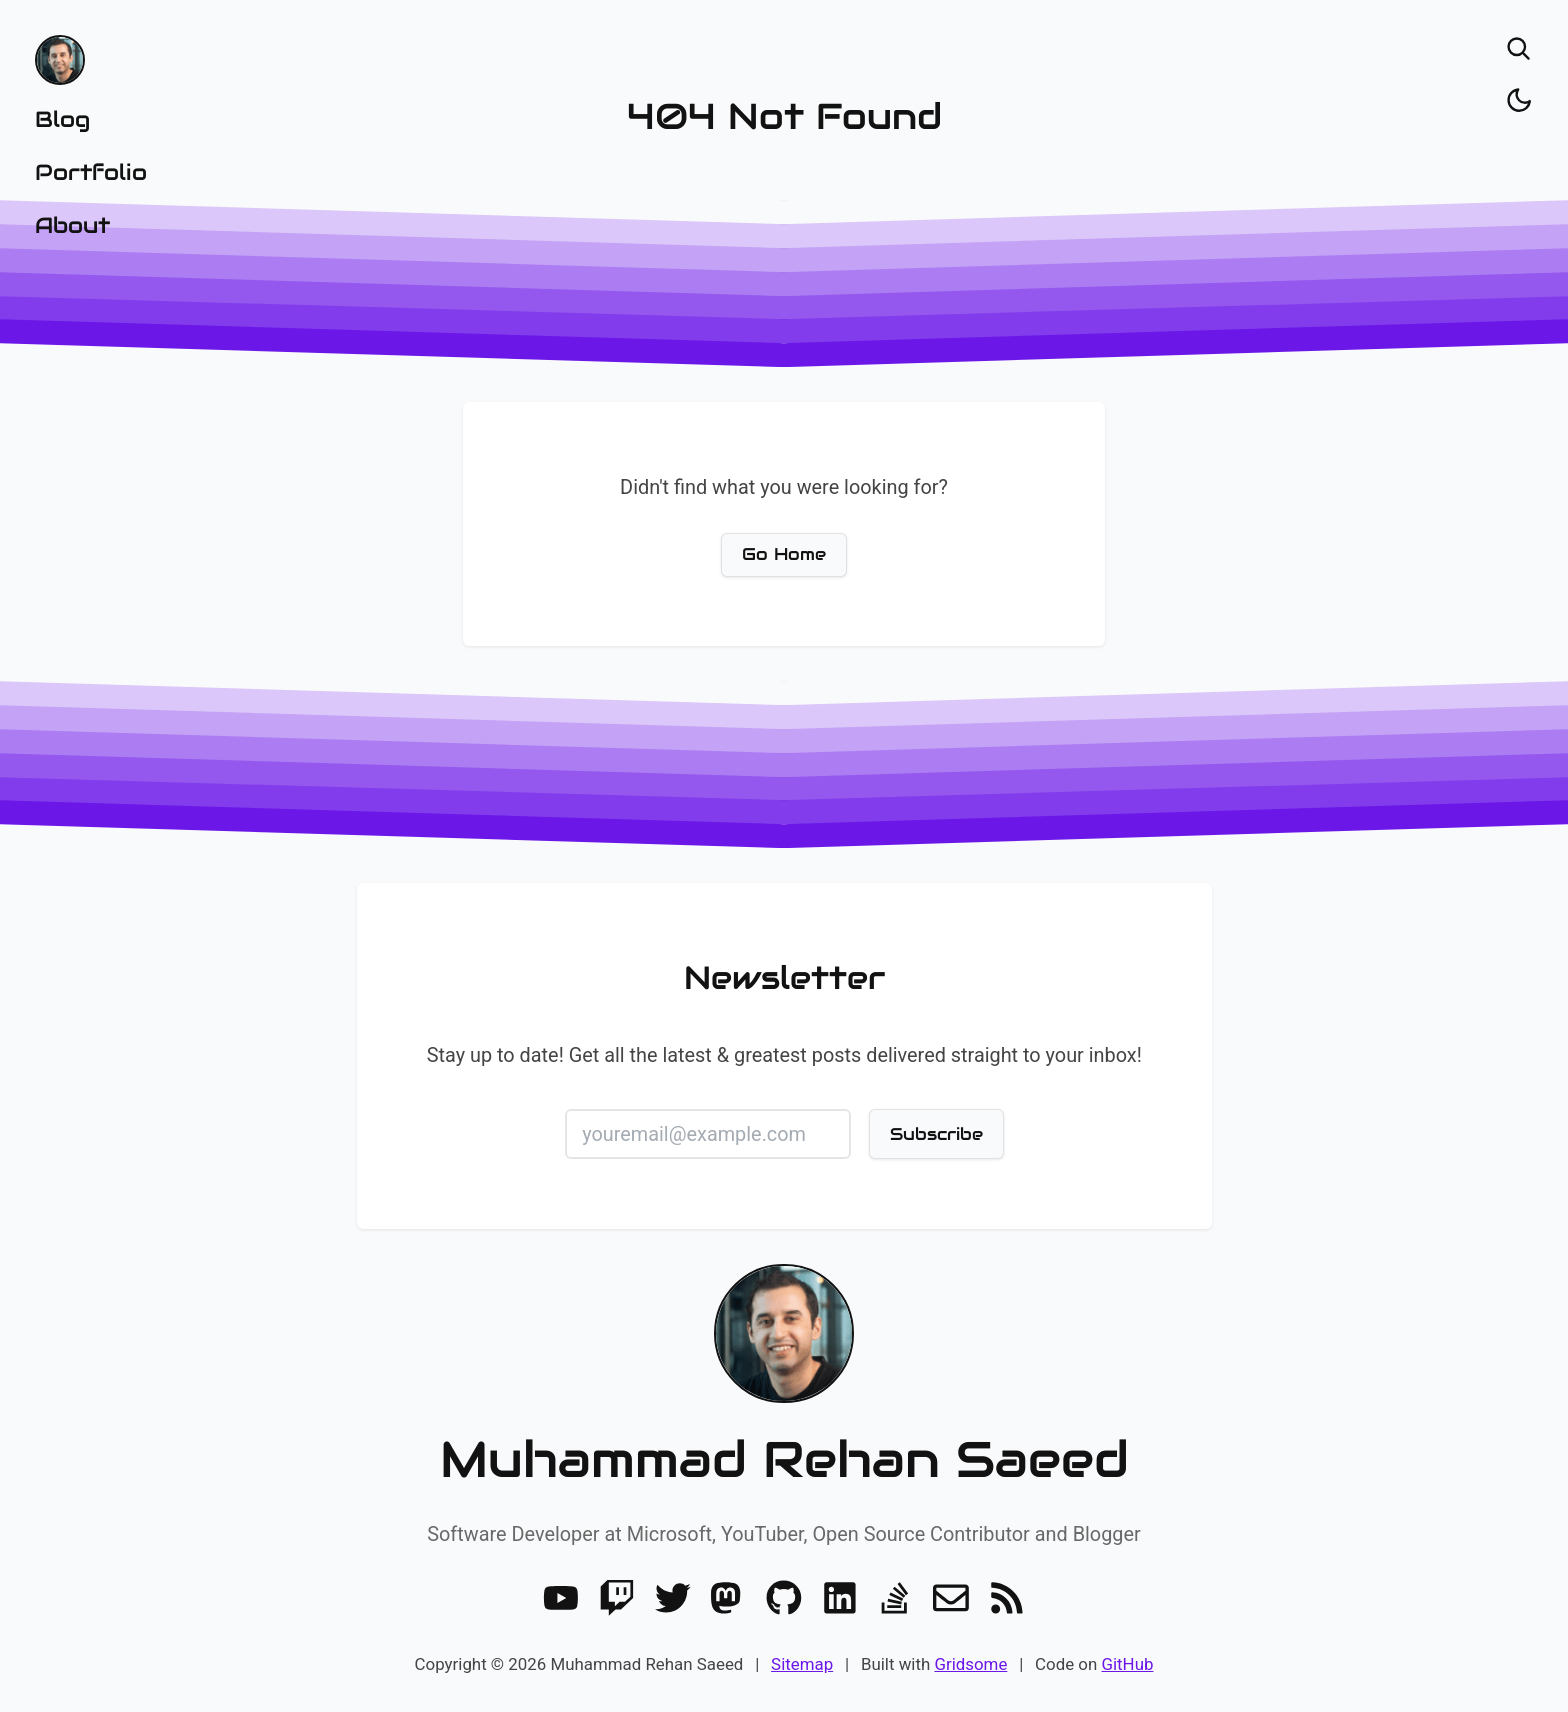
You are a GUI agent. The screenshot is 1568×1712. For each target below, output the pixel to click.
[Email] (951, 1598)
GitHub (1127, 1664)
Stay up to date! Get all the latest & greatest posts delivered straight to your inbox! (783, 1055)
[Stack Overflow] (895, 1598)
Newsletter (784, 977)
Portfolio (91, 172)
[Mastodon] (728, 1598)
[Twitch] (617, 1598)
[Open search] (1519, 49)
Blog (62, 119)
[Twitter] (673, 1598)
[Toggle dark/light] (1519, 100)
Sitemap (802, 1664)
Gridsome (970, 1664)
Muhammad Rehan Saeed (784, 1459)
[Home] (91, 60)
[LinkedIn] (840, 1598)
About (72, 225)
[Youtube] (561, 1598)
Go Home (784, 554)
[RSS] (1007, 1598)
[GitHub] (784, 1598)
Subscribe (935, 1134)
